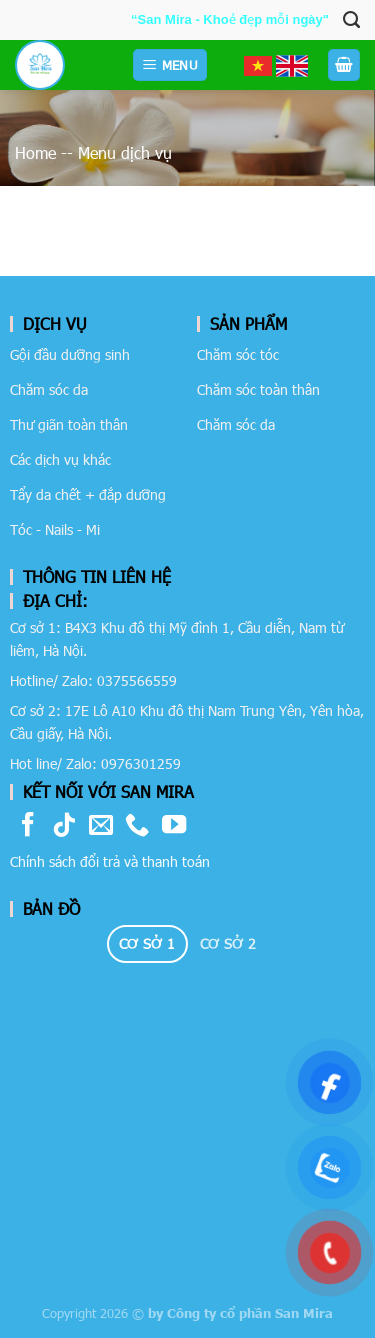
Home (35, 152)
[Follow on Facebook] (28, 826)
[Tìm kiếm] (351, 20)
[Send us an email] (101, 826)
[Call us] (137, 826)
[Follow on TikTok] (64, 826)
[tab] (147, 944)
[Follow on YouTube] (174, 826)
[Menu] (170, 65)
